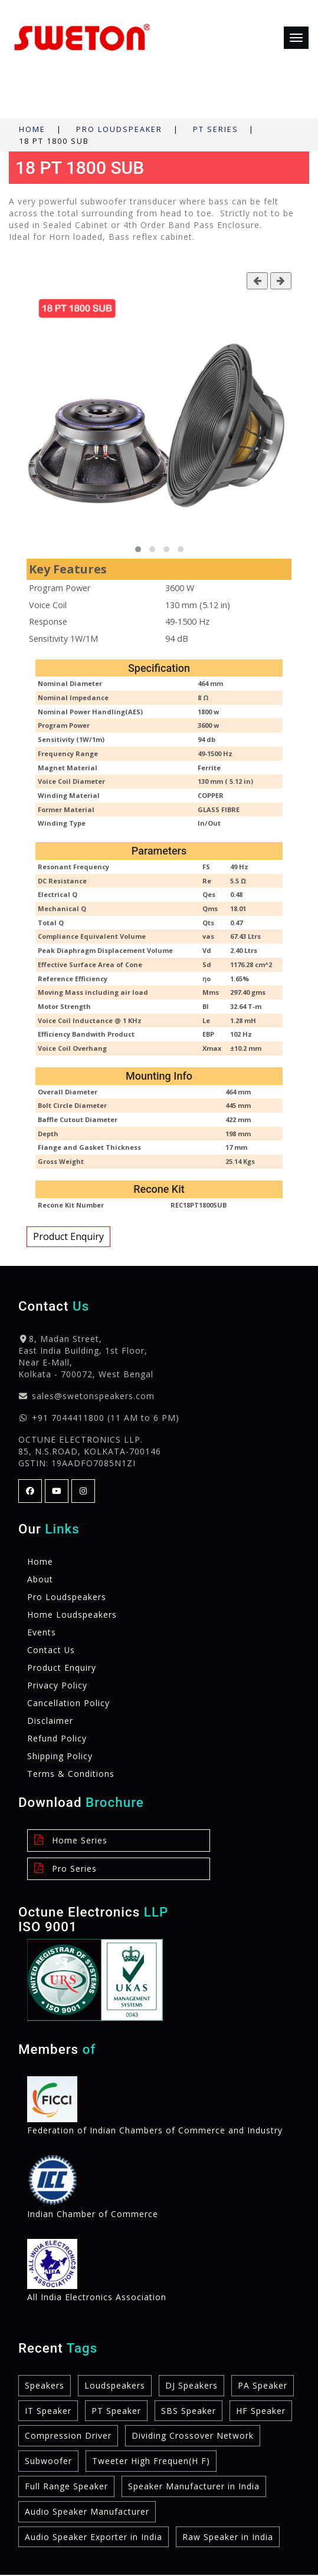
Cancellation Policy (68, 1702)
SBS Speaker (188, 2410)
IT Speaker (48, 2410)
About (40, 1579)
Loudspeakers (114, 2385)
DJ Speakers (191, 2385)
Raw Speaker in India (227, 2537)
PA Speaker (262, 2385)
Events (41, 1632)
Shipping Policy (60, 1756)
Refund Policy (57, 1738)
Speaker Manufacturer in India (194, 2486)
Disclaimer (50, 1720)
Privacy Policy (57, 1685)
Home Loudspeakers (72, 1614)
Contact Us (51, 1649)
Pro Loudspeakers (66, 1596)
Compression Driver (68, 2436)
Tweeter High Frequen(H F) (151, 2461)
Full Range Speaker (66, 2486)
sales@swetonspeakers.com (93, 1395)
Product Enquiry (68, 1236)
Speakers (44, 2385)
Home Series (69, 1840)
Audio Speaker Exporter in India (93, 2537)
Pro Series (64, 1868)
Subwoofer (48, 2461)
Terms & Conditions (70, 1773)
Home (32, 129)
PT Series (215, 129)
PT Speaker (116, 2410)
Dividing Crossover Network (193, 2436)
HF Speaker (261, 2410)
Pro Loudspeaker (119, 129)
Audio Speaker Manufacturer (87, 2512)
